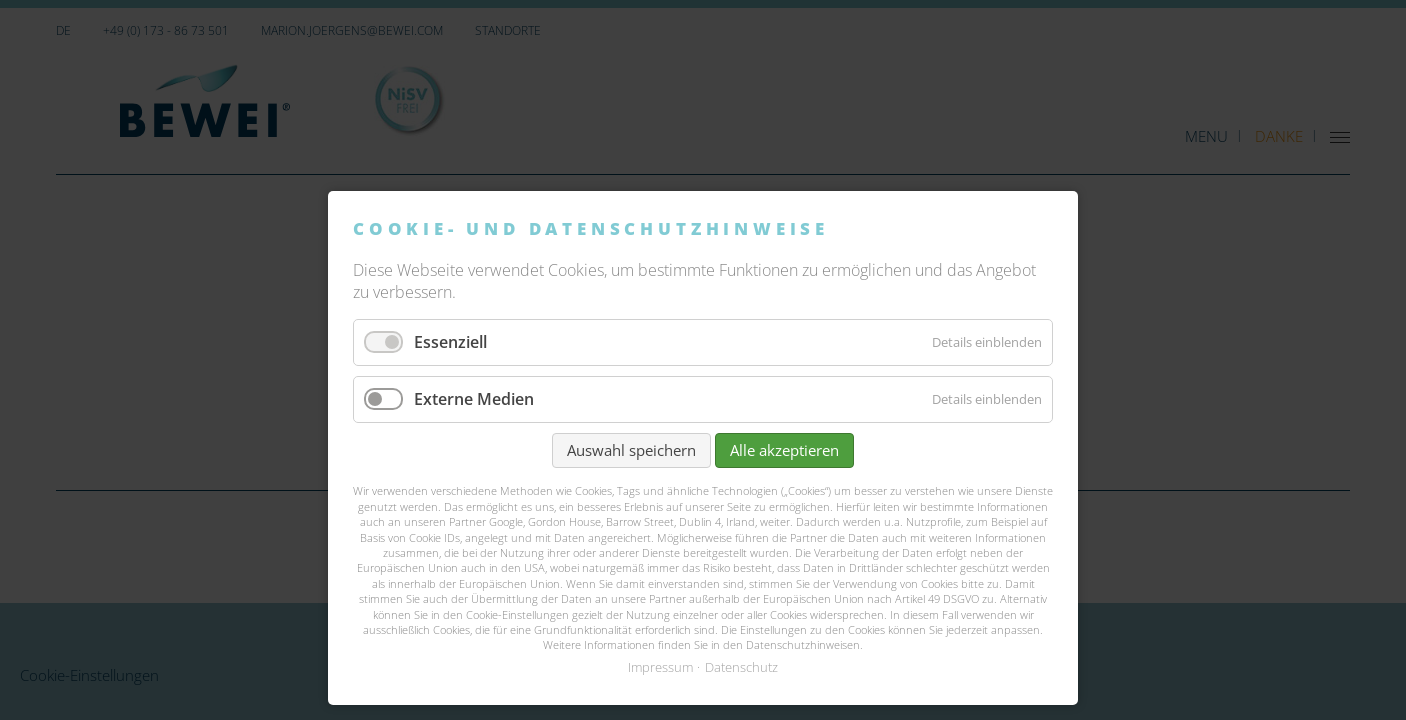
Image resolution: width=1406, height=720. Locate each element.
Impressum (660, 667)
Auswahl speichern (631, 450)
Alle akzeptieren (784, 450)
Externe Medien (474, 399)
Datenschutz (741, 667)
